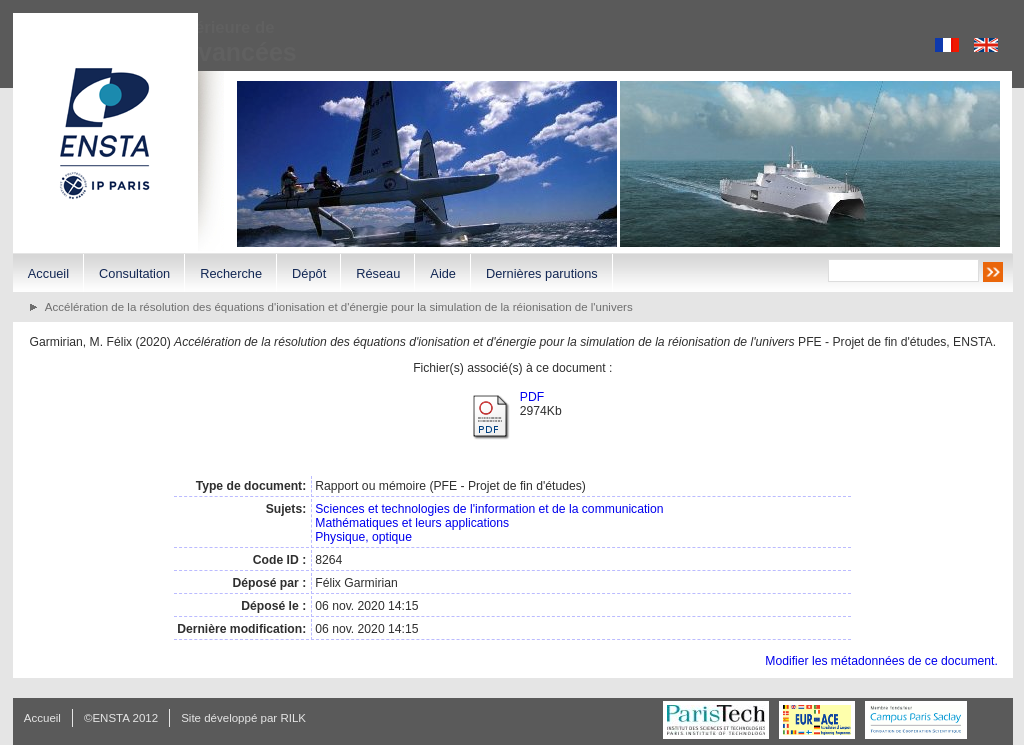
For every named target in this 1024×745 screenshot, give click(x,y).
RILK (293, 718)
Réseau (378, 273)
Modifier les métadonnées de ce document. (881, 661)
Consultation (134, 273)
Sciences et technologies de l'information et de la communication (489, 509)
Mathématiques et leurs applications (412, 523)
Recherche (231, 273)
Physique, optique (363, 537)
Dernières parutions (542, 273)
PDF (532, 397)
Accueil (48, 273)
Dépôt (309, 273)
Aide (443, 273)
